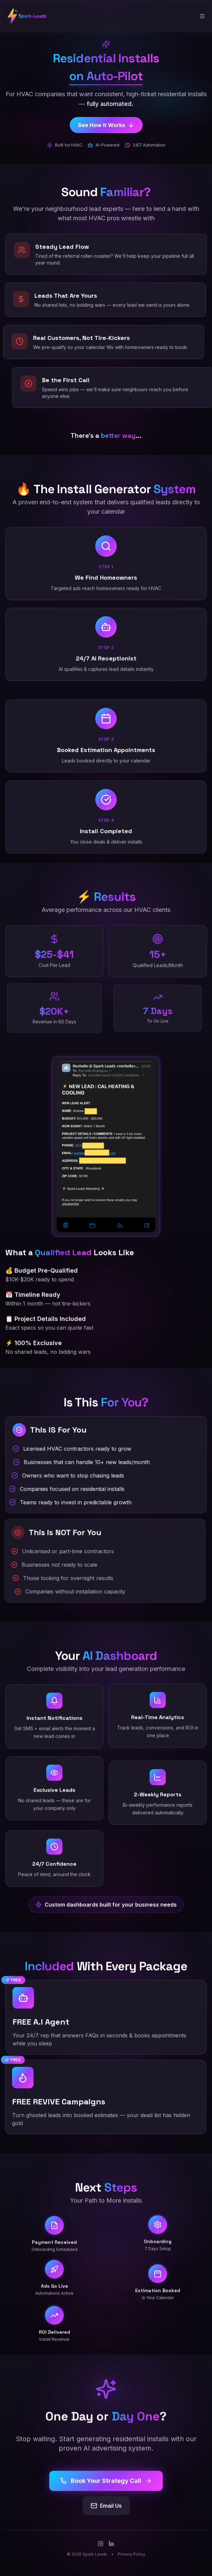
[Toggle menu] (202, 16)
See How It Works (106, 125)
